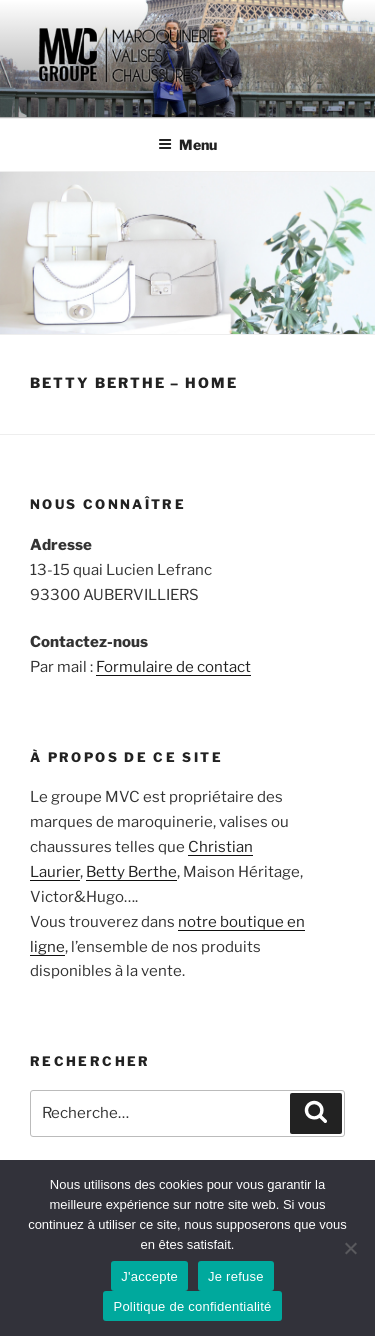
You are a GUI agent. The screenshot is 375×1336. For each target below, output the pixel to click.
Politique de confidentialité (192, 1306)
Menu (187, 144)
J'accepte (149, 1276)
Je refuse (236, 1276)
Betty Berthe (131, 872)
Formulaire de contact (173, 667)
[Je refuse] (350, 1248)
